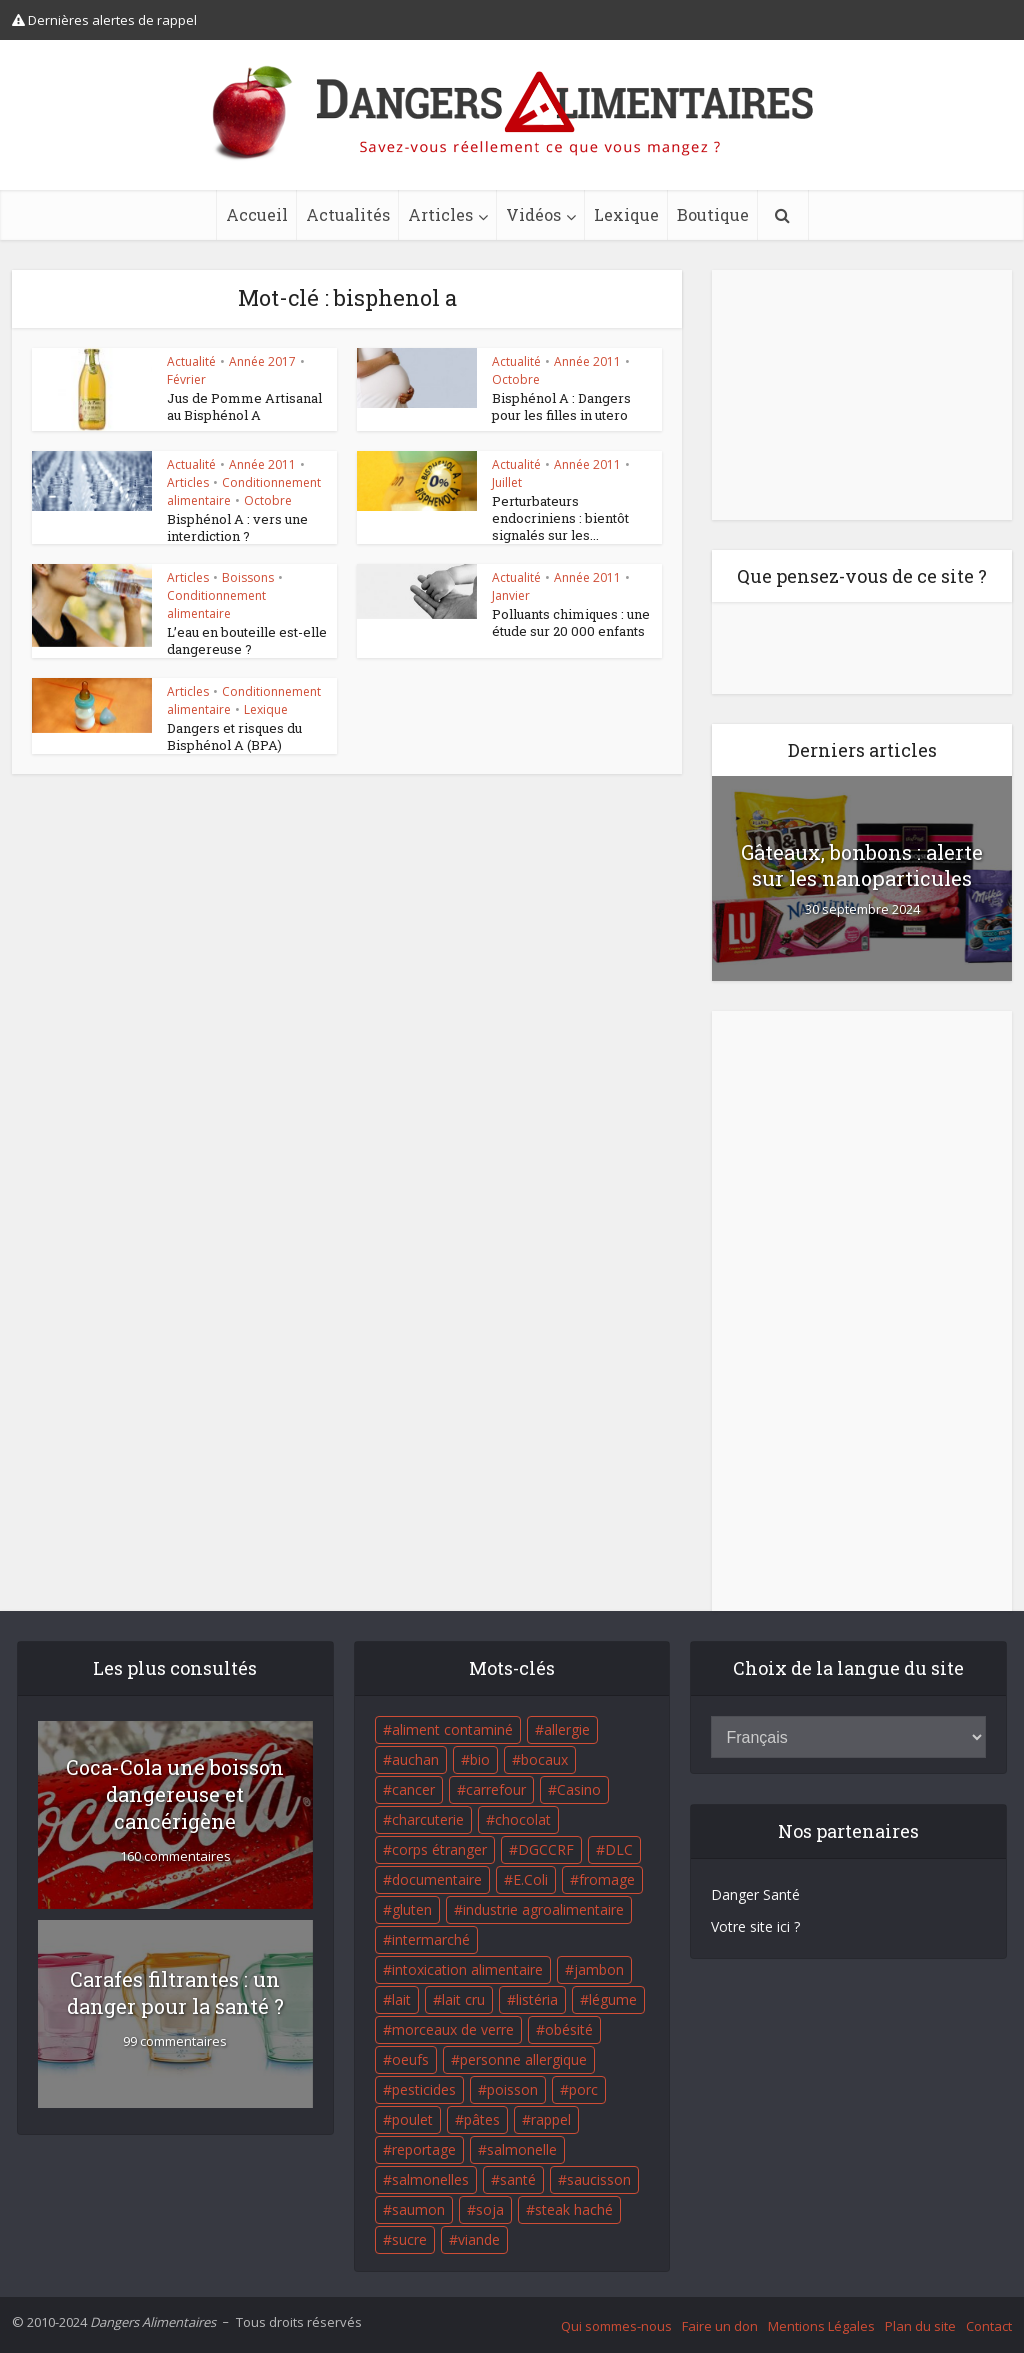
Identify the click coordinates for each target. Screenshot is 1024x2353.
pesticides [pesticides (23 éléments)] (424, 2089)
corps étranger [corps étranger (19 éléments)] (439, 1849)
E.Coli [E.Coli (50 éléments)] (530, 1879)
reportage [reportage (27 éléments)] (424, 2149)
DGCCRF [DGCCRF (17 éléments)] (546, 1849)
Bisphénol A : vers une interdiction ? (237, 527)
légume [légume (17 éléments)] (613, 1999)
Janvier (511, 595)
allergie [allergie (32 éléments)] (567, 1729)
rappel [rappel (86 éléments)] (551, 2119)
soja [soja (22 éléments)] (490, 2209)
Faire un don (720, 2326)
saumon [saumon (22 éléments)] (418, 2209)
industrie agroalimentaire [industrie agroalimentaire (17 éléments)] (543, 1909)
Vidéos (533, 214)
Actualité (191, 361)
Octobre (516, 379)
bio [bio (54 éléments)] (480, 1759)
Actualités (348, 214)
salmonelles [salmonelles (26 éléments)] (430, 2179)
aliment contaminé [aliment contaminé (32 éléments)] (452, 1729)
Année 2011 (587, 361)
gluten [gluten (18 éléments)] (412, 1909)
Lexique (626, 214)
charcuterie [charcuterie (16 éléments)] (428, 1819)
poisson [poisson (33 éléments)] (512, 2089)
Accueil (257, 214)
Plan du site (920, 2326)
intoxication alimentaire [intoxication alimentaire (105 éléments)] (467, 1969)
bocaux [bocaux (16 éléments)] (544, 1759)
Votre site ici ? (755, 1926)
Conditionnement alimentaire (216, 604)
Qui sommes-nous (616, 2326)
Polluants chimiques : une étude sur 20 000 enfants (571, 622)
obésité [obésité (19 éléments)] (569, 2029)
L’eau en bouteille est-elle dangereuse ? (247, 640)
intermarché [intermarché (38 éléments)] (431, 1939)
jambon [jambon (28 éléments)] (599, 1969)
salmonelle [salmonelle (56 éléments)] (522, 2149)
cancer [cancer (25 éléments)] (413, 1789)
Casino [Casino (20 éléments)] (579, 1789)
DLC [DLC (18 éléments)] (619, 1849)
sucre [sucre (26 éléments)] (409, 2239)
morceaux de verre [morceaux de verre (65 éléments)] (453, 2029)
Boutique (713, 214)
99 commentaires (175, 2041)
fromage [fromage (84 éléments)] (607, 1879)
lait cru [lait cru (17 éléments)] (463, 1999)
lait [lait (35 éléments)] (401, 1999)
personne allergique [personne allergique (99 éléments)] (523, 2059)
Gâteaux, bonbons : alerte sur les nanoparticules (862, 865)
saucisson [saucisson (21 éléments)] (599, 2179)
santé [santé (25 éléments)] (518, 2179)
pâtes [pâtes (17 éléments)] (482, 2119)
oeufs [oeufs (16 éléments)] (410, 2059)
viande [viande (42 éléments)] (479, 2239)
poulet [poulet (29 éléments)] (412, 2119)
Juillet (507, 482)
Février (186, 379)
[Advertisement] (862, 395)
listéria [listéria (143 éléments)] (537, 1999)
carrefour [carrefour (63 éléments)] (496, 1789)
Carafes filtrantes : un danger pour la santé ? (175, 1992)
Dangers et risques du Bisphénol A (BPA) (234, 736)
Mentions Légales (821, 2326)
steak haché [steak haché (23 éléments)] (574, 2209)
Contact (989, 2326)
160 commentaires (175, 1856)
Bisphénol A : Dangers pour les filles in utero (561, 406)
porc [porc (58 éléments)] (583, 2089)
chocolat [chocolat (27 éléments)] (523, 1819)
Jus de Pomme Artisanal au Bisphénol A (244, 406)
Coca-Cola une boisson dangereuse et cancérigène (175, 1794)
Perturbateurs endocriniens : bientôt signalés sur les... (560, 518)
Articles (440, 214)
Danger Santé (755, 1894)
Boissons (248, 577)
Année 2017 (262, 361)
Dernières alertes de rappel (104, 20)
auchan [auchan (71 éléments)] (415, 1759)
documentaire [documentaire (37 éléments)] (437, 1879)
